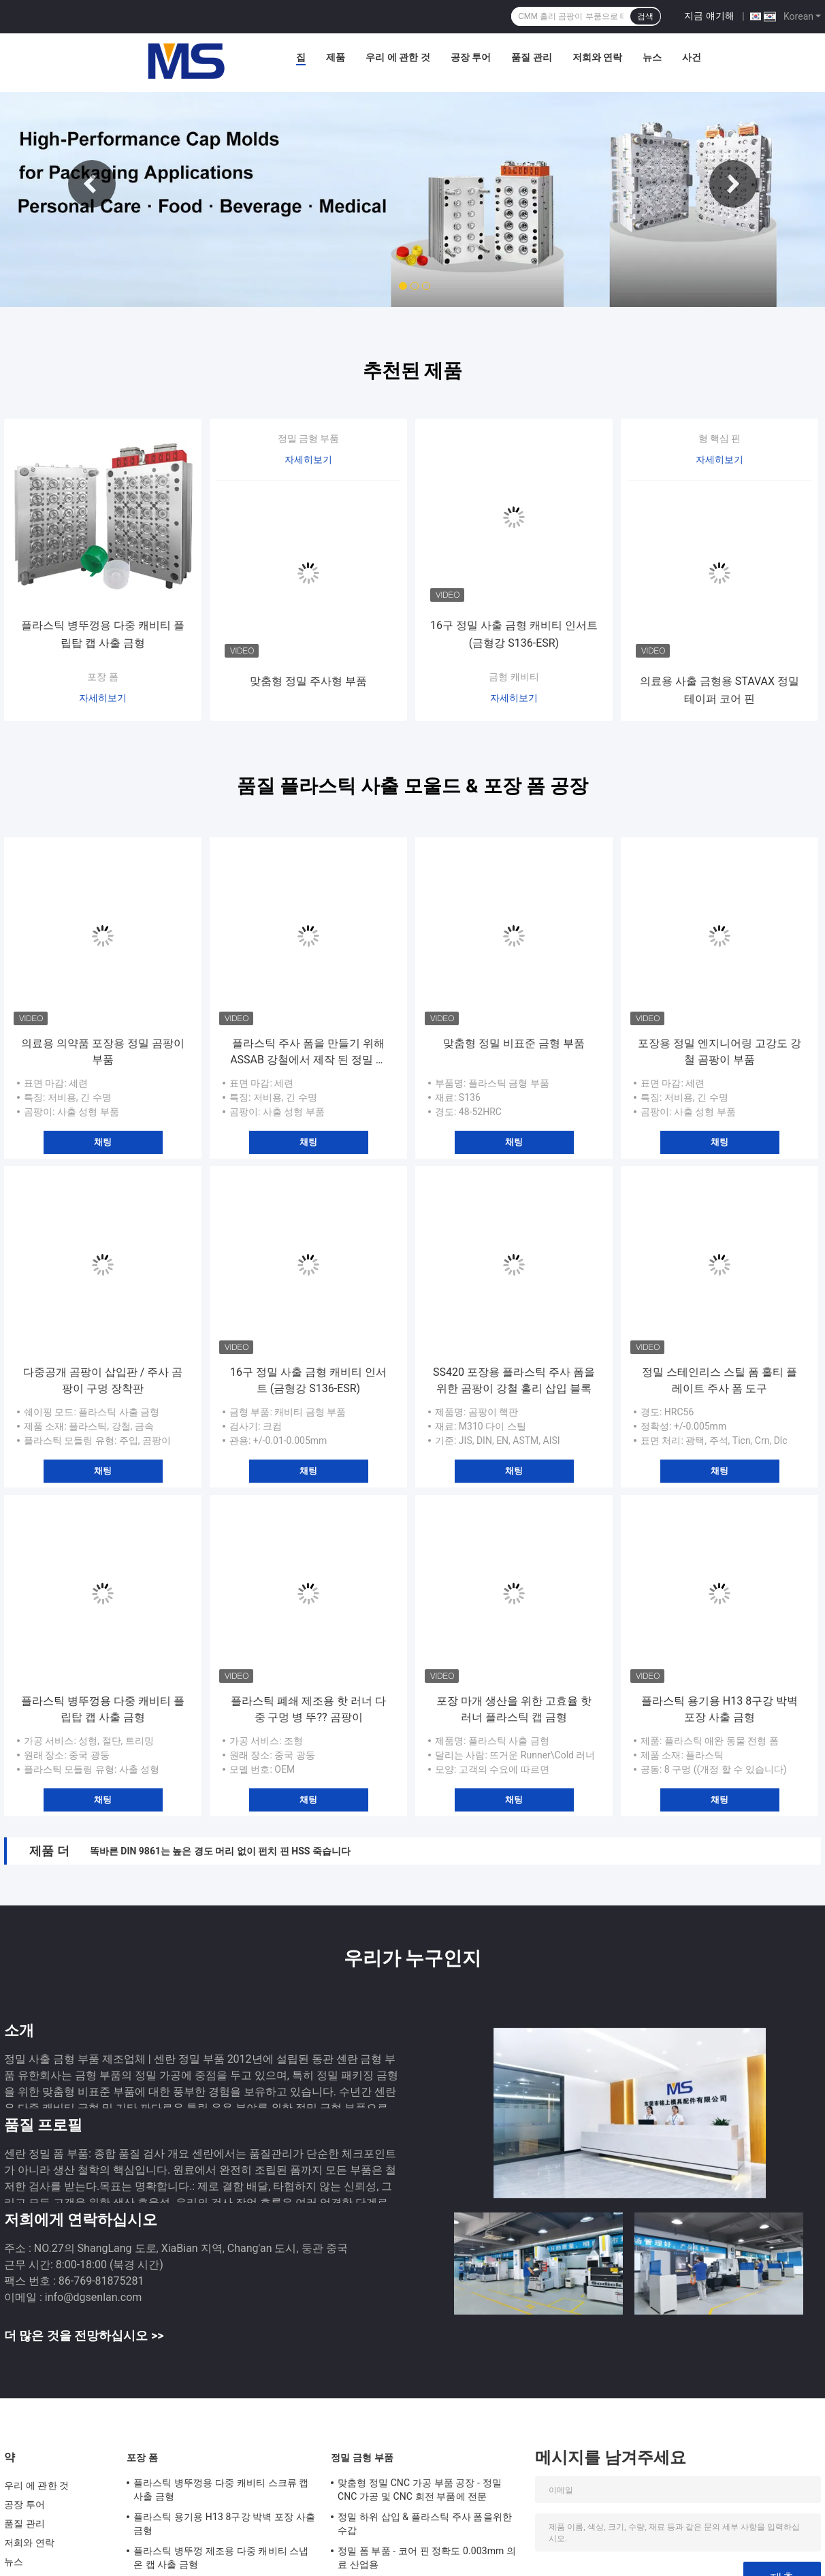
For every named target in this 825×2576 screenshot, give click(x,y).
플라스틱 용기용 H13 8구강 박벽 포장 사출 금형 (719, 1709)
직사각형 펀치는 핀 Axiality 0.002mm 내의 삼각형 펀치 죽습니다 (226, 1851)
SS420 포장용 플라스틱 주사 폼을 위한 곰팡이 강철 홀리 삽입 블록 (514, 1380)
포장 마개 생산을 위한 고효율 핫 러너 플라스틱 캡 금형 (514, 1709)
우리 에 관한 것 (398, 57)
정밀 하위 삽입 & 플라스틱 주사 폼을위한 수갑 (425, 2523)
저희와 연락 (597, 57)
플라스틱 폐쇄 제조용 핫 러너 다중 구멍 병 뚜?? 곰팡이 (308, 1709)
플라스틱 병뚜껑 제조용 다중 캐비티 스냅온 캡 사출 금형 (221, 2557)
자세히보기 (103, 697)
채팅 (103, 1142)
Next (733, 184)
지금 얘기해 (709, 15)
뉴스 (652, 57)
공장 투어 (471, 57)
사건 (691, 57)
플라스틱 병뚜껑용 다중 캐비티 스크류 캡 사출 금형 (221, 2489)
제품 (335, 57)
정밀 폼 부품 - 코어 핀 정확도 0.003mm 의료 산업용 (427, 2557)
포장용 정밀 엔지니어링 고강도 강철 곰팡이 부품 (719, 1051)
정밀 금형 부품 (309, 438)
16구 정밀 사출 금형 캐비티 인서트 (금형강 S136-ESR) (514, 634)
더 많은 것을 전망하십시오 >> (83, 2335)
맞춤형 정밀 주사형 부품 (308, 681)
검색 (645, 16)
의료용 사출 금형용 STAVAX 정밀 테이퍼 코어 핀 (719, 690)
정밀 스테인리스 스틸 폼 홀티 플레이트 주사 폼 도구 (719, 1380)
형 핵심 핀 (719, 438)
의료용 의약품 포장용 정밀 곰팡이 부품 (102, 1051)
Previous (92, 184)
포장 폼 (102, 676)
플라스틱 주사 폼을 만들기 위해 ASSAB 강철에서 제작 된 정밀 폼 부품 (308, 1052)
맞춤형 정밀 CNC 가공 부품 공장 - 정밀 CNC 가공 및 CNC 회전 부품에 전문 (420, 2489)
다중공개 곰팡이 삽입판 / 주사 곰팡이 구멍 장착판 (102, 1380)
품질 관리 (531, 57)
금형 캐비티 (513, 676)
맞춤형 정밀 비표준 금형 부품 (514, 1043)
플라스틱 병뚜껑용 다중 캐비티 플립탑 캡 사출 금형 (102, 634)
